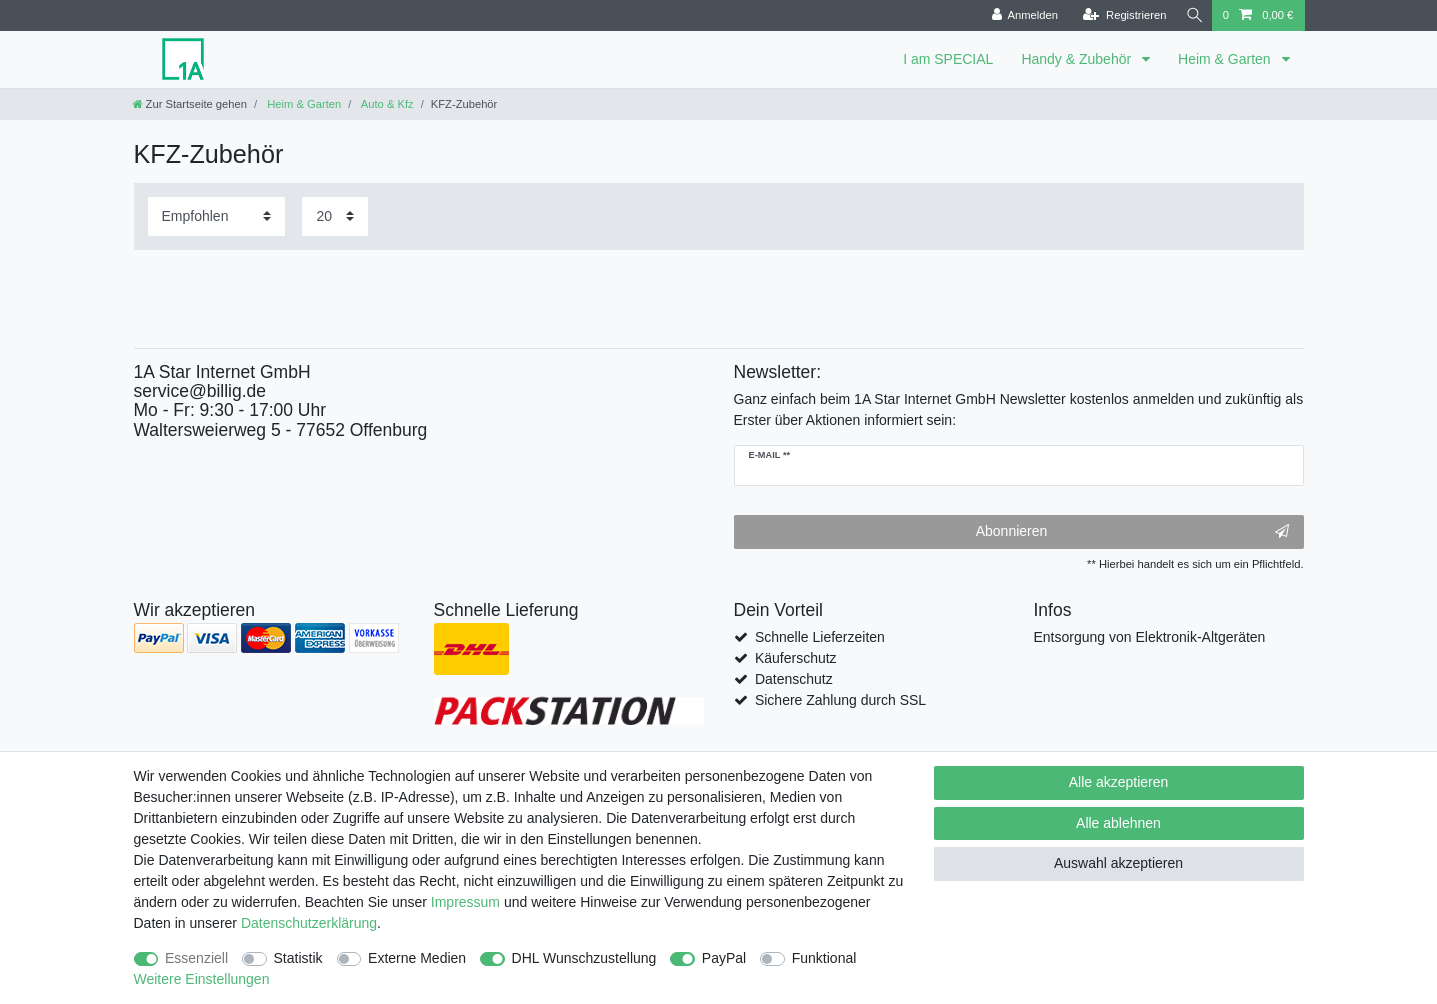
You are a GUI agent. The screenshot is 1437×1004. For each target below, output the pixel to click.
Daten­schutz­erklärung (309, 923)
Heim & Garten (1226, 59)
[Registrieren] (1118, 15)
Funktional (824, 958)
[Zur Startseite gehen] (190, 104)
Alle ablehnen (1118, 823)
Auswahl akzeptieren (1118, 863)
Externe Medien (417, 958)
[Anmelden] (1018, 15)
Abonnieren (1132, 532)
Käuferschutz (796, 658)
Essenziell (196, 958)
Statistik (298, 958)
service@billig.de (200, 391)
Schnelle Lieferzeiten (820, 637)
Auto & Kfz (385, 104)
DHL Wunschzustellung (584, 958)
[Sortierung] (216, 216)
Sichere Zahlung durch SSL (840, 700)
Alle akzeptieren (1119, 782)
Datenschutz (794, 679)
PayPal (724, 958)
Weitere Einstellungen (202, 979)
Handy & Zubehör (1078, 59)
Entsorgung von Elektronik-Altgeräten (1150, 637)
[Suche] (1192, 15)
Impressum (465, 902)
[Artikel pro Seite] (335, 216)
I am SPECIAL (948, 59)
